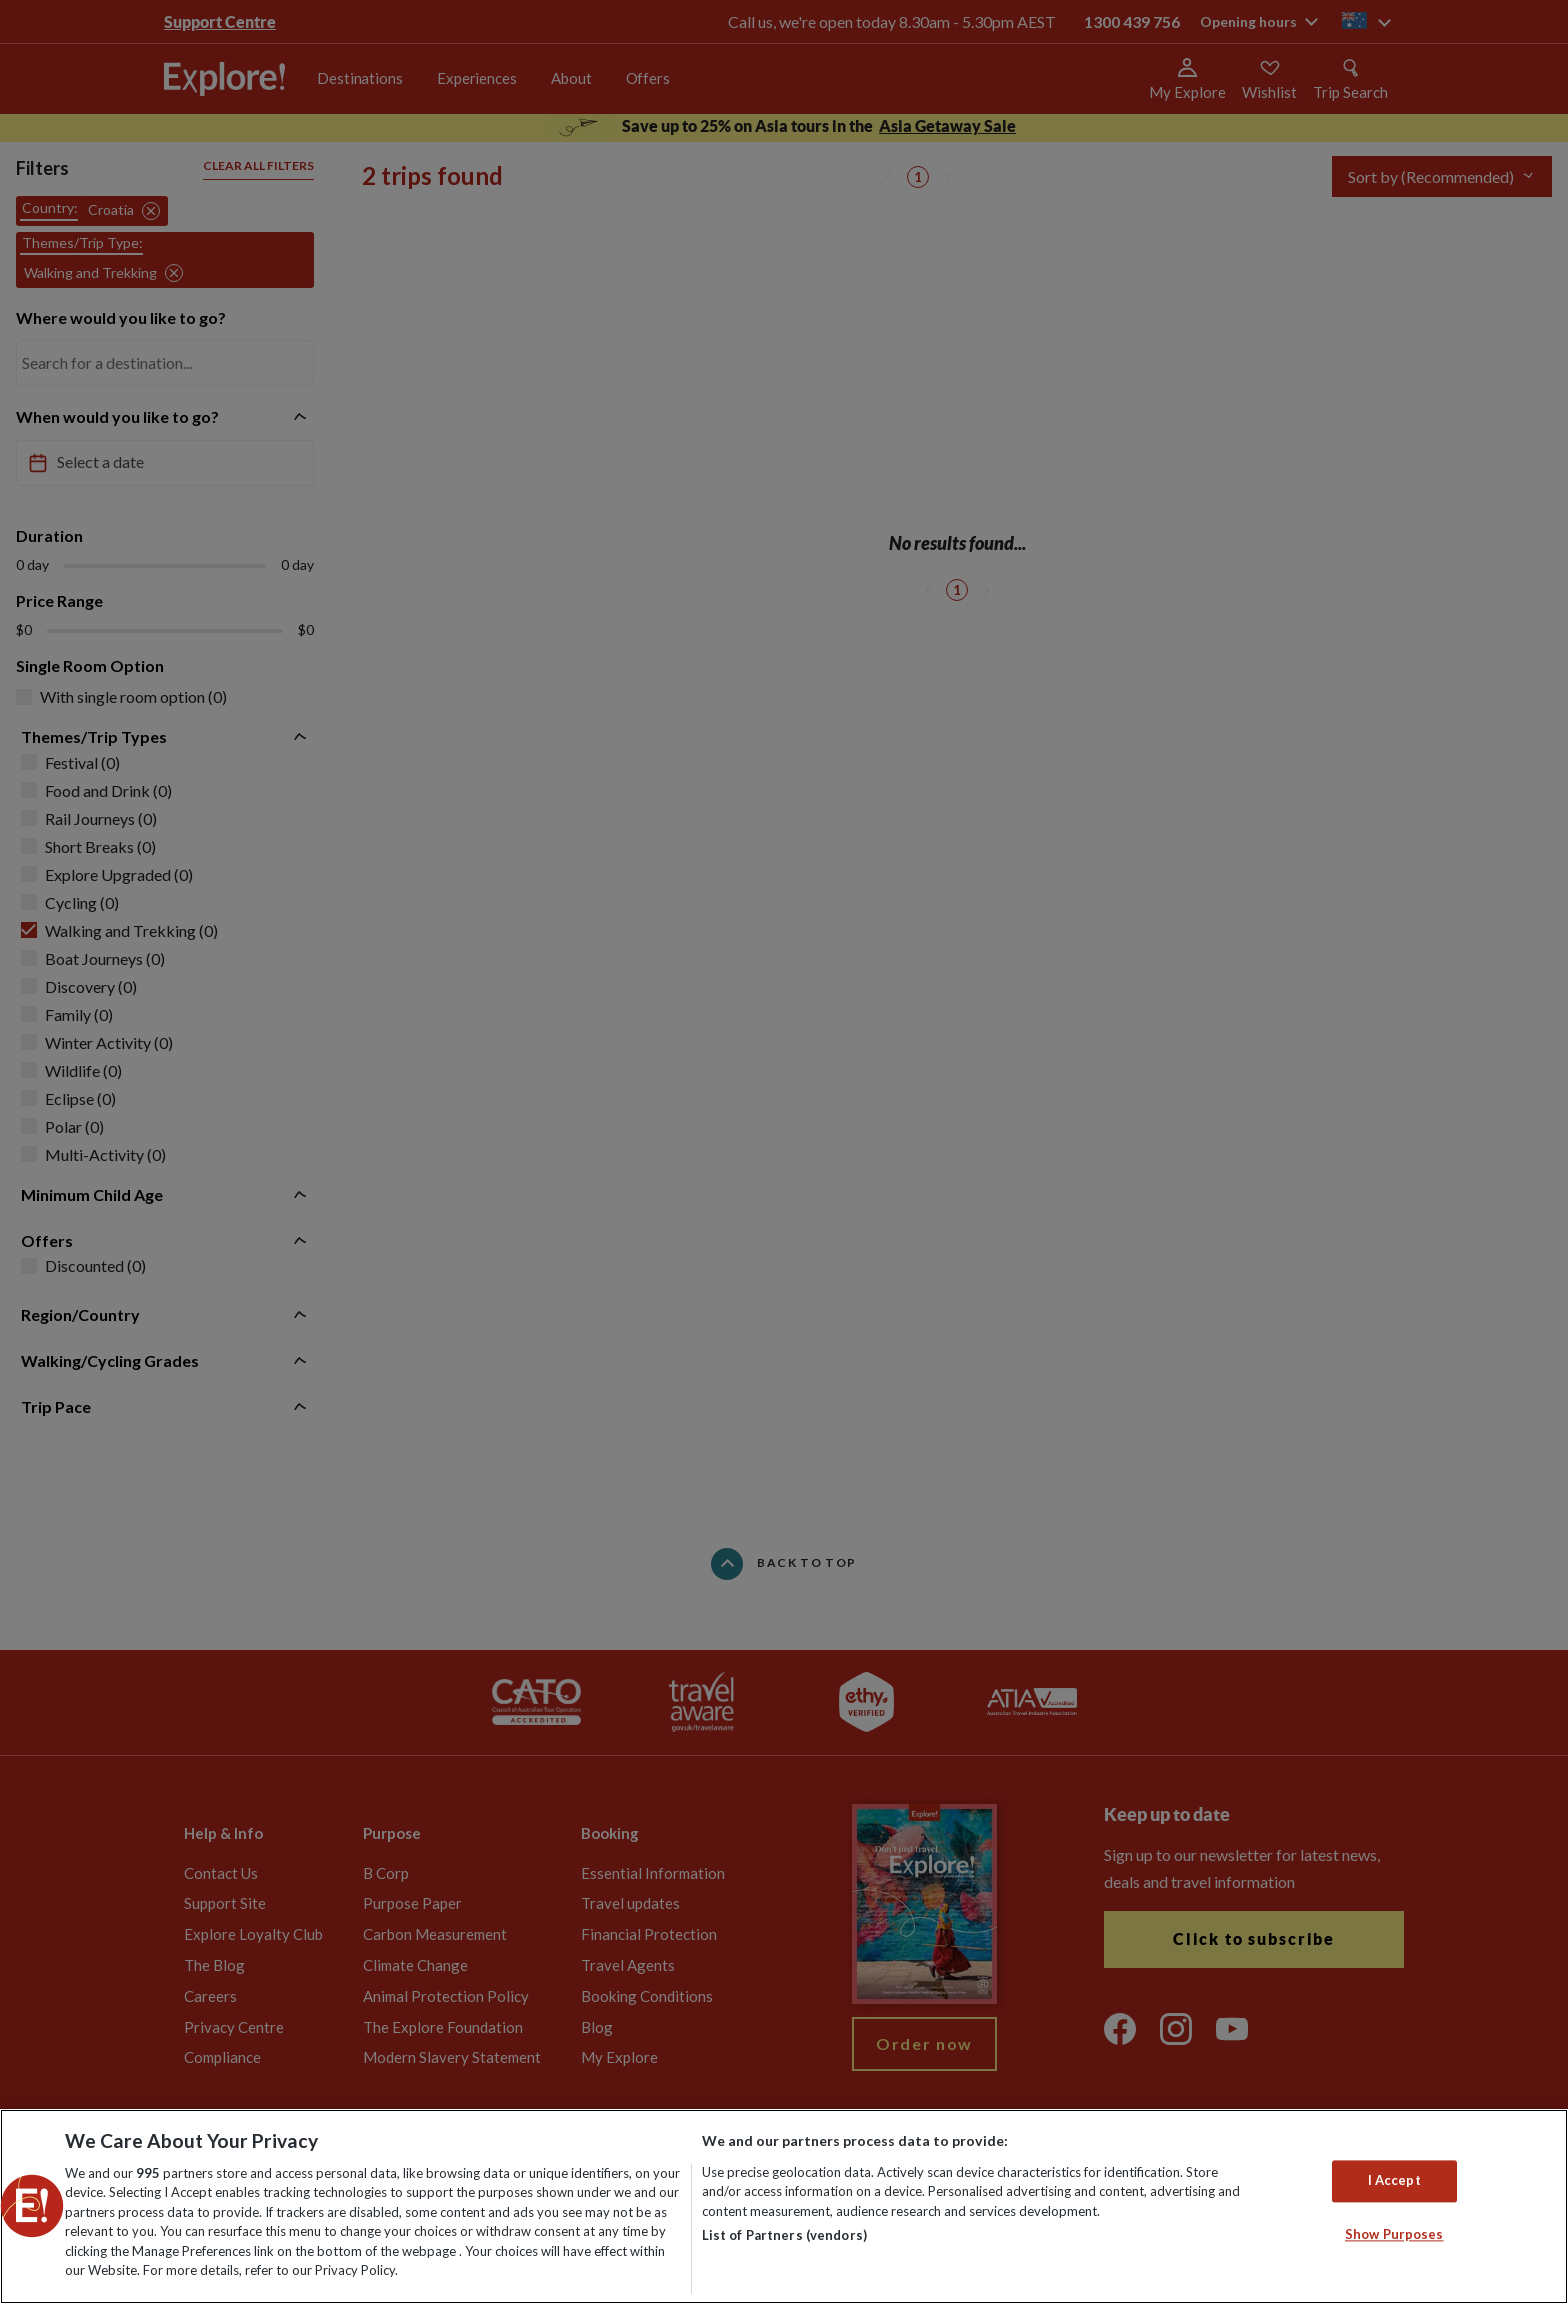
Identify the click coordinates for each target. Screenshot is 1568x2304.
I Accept (1394, 2181)
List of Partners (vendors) (784, 2235)
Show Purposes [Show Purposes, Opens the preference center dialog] (1394, 2234)
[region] (784, 2206)
